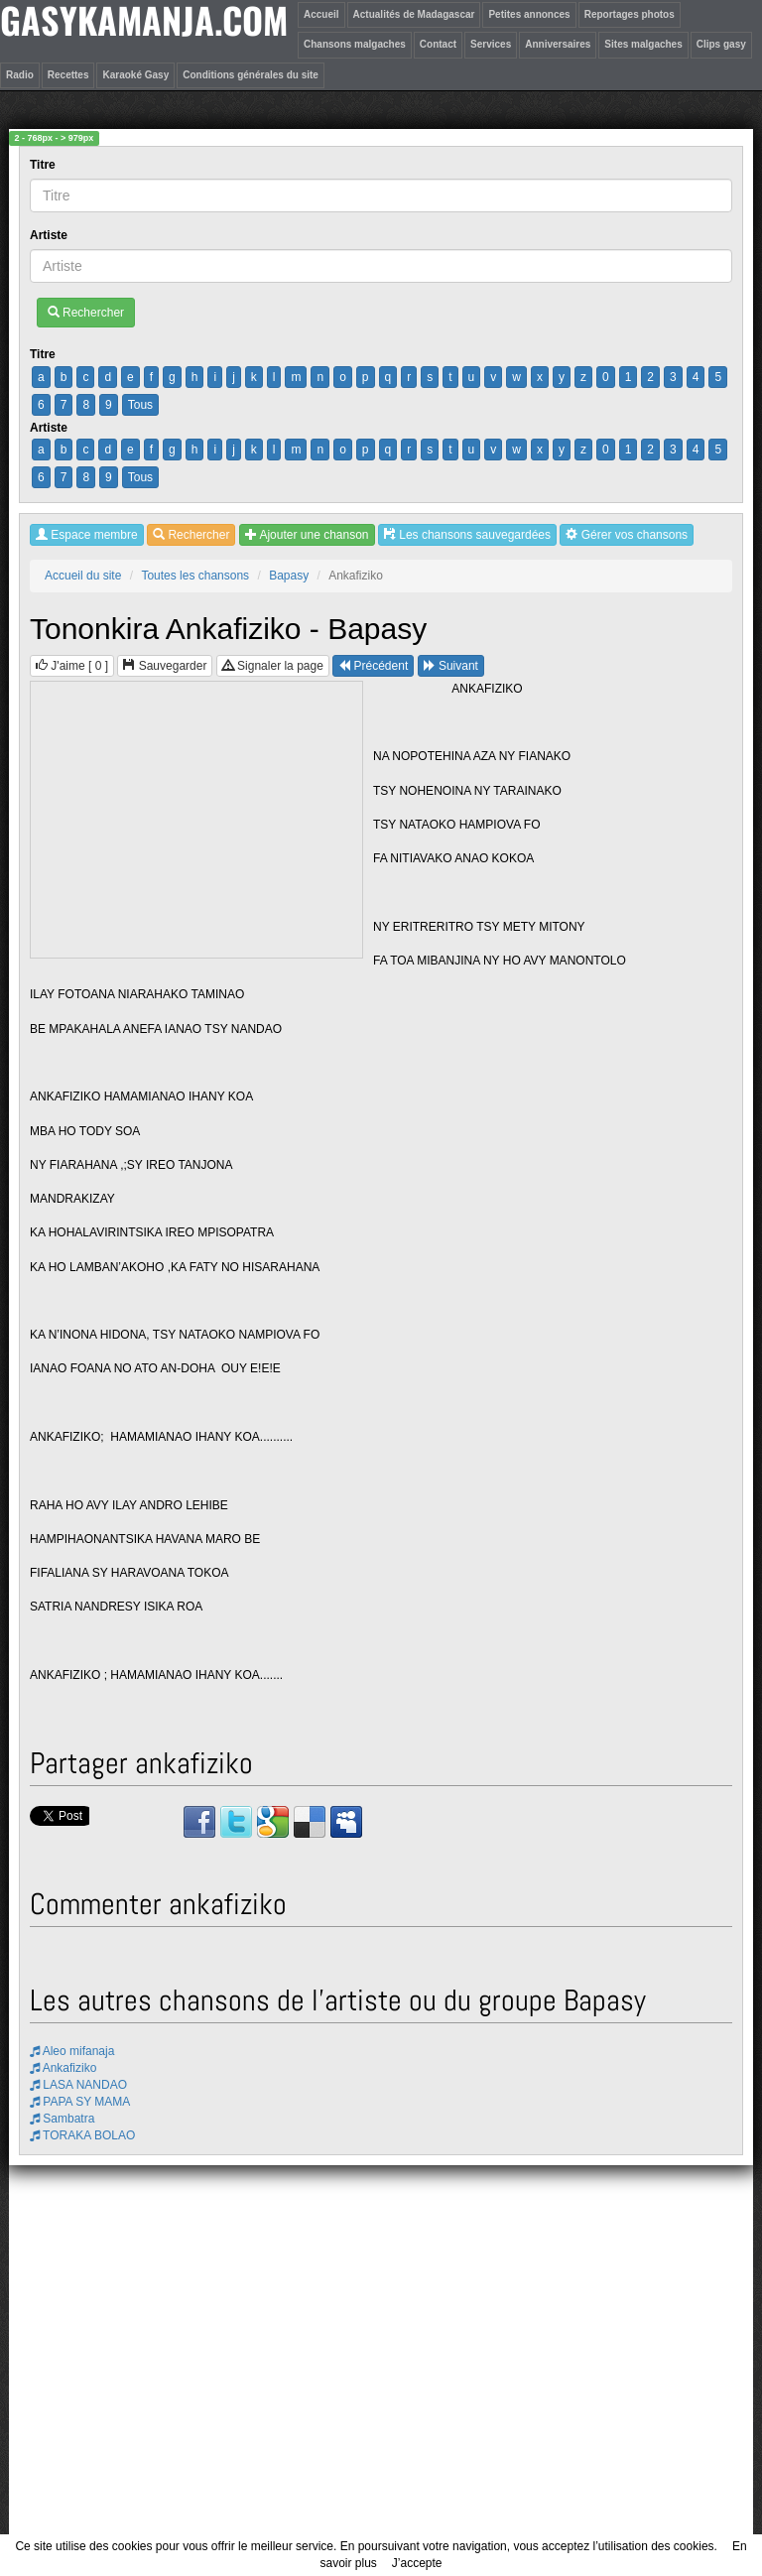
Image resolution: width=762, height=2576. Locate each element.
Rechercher (86, 313)
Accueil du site (83, 575)
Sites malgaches (643, 44)
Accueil (321, 14)
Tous (140, 405)
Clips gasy (721, 44)
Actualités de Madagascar (414, 14)
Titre (44, 165)
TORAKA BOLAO (82, 2135)
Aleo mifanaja (72, 2051)
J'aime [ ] (72, 666)
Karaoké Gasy (135, 74)
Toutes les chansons (195, 575)
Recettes (68, 74)
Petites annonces (529, 14)
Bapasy (289, 575)
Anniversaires (557, 44)
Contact (438, 44)
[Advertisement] (197, 821)
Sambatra (62, 2118)
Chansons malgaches (355, 44)
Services (490, 44)
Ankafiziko (63, 2068)
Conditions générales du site (250, 74)
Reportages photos (629, 14)
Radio (20, 74)
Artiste (50, 235)
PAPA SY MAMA (80, 2102)
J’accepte (417, 2563)
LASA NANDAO (78, 2085)
